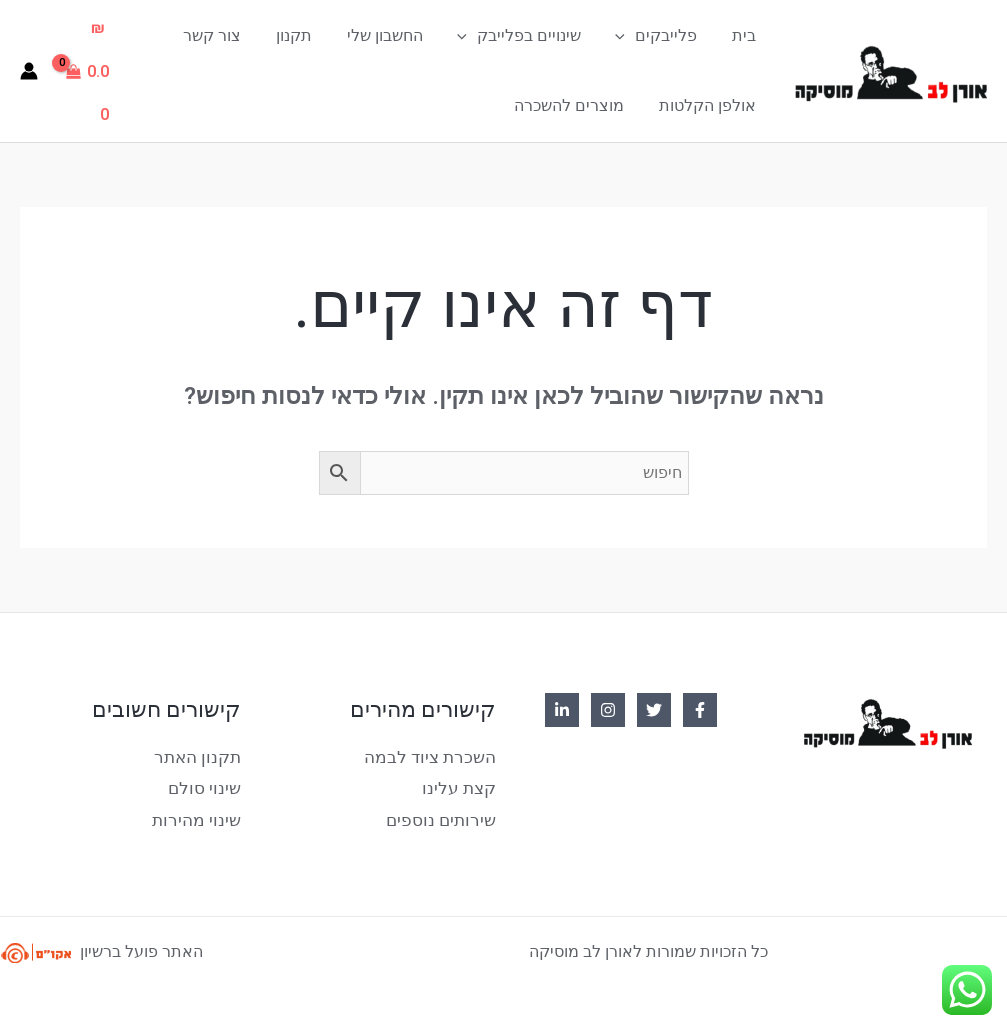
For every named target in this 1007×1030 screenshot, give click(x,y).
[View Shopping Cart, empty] (90, 71)
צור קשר (227, 35)
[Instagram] (608, 710)
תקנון (306, 35)
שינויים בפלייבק (526, 36)
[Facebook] (700, 710)
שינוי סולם (207, 785)
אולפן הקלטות (708, 105)
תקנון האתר (200, 756)
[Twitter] (654, 710)
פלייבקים (660, 36)
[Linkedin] (562, 710)
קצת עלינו (461, 785)
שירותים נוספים (444, 815)
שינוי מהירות (200, 815)
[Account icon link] (29, 71)
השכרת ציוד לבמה (434, 756)
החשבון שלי (394, 35)
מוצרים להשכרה (573, 105)
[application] (629, 36)
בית (745, 35)
